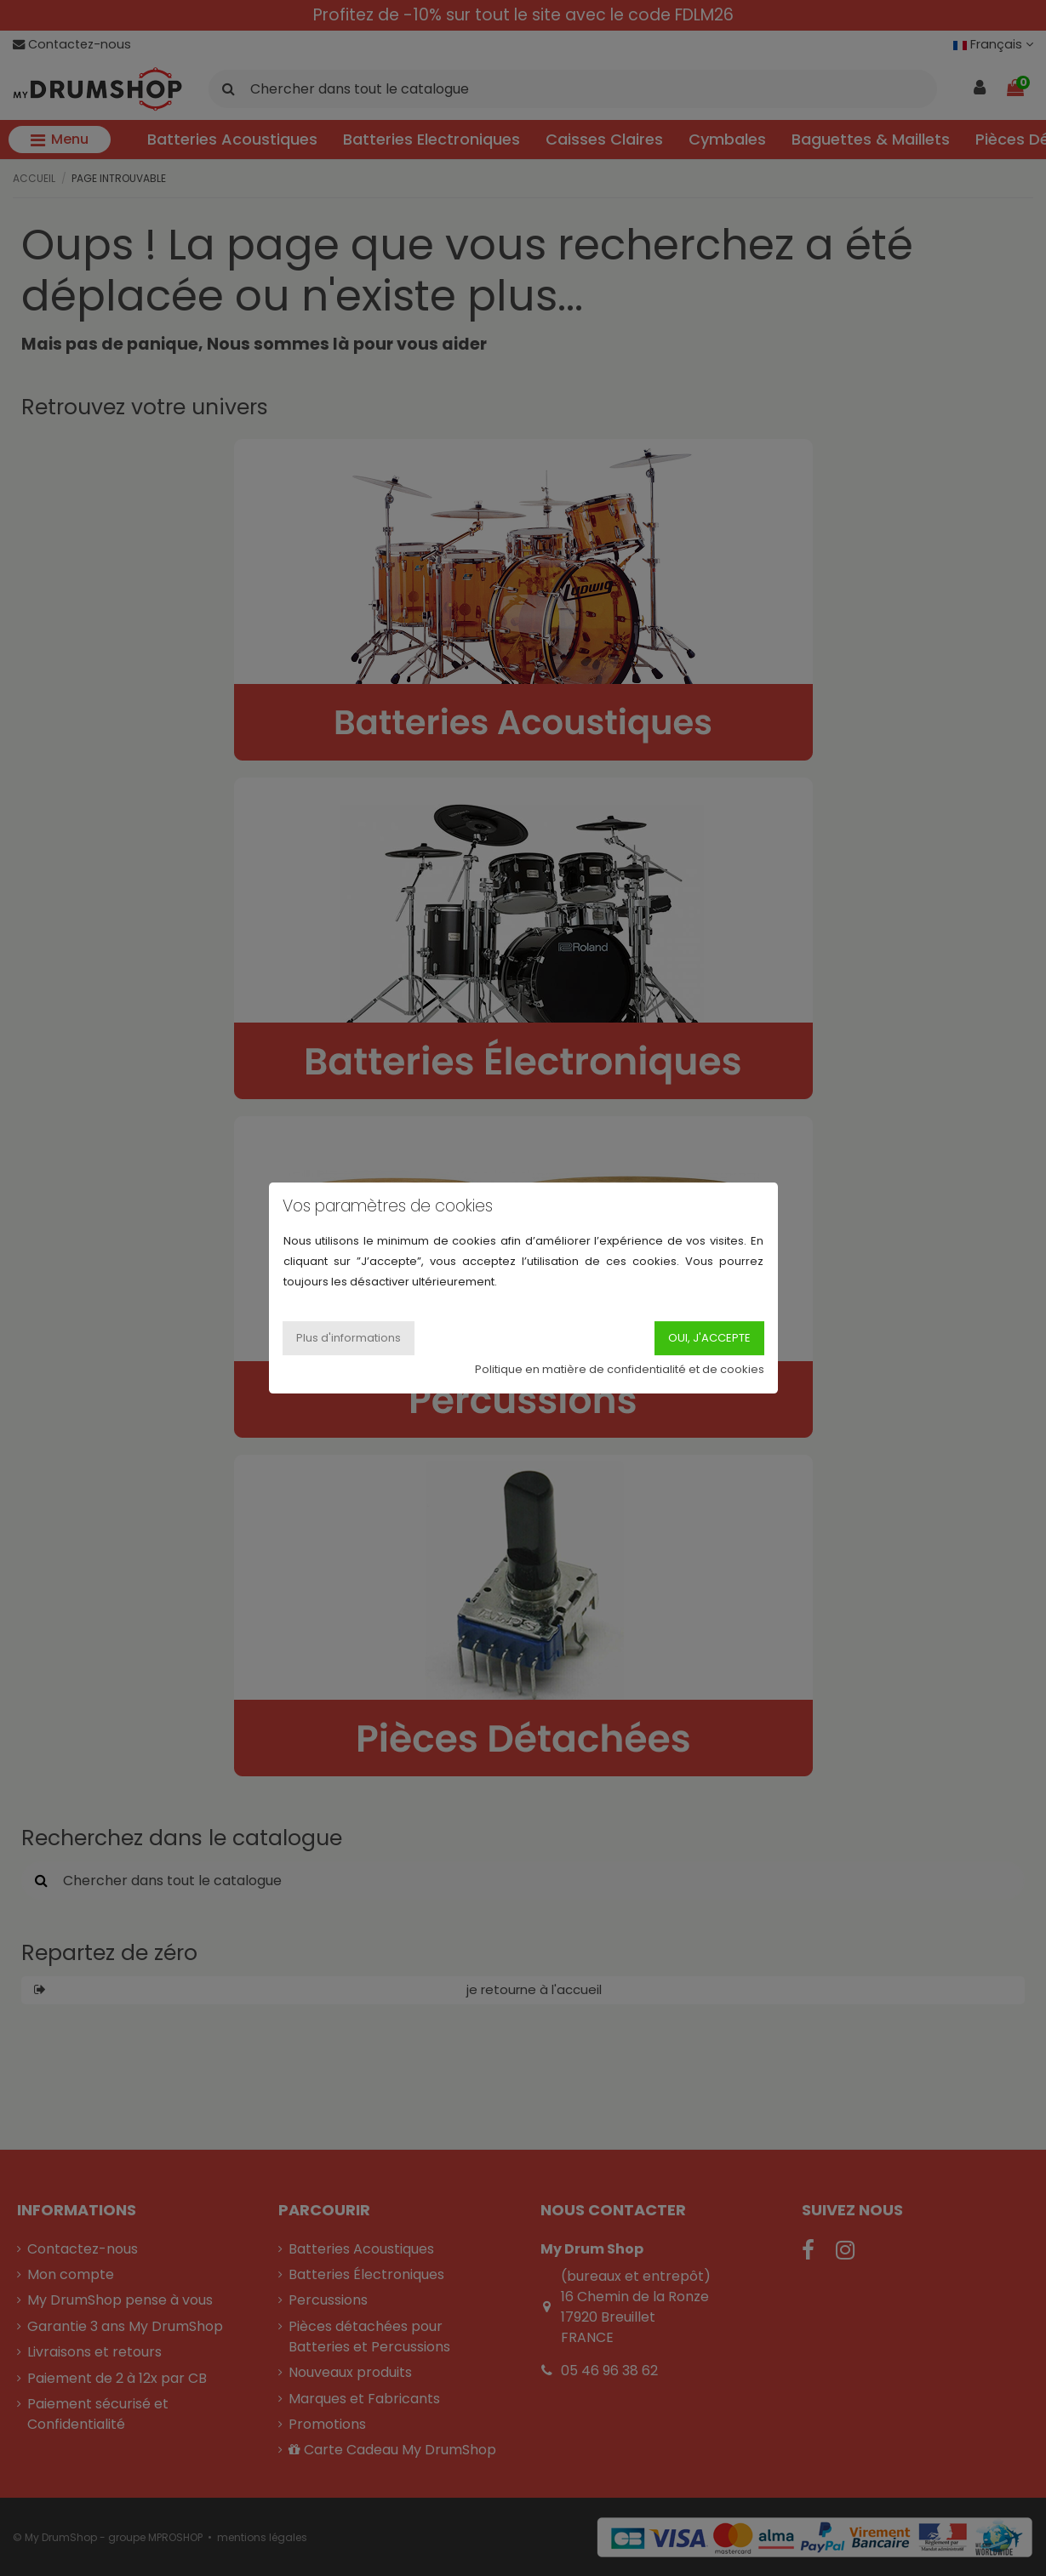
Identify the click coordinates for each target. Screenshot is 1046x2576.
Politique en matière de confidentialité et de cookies (619, 1369)
